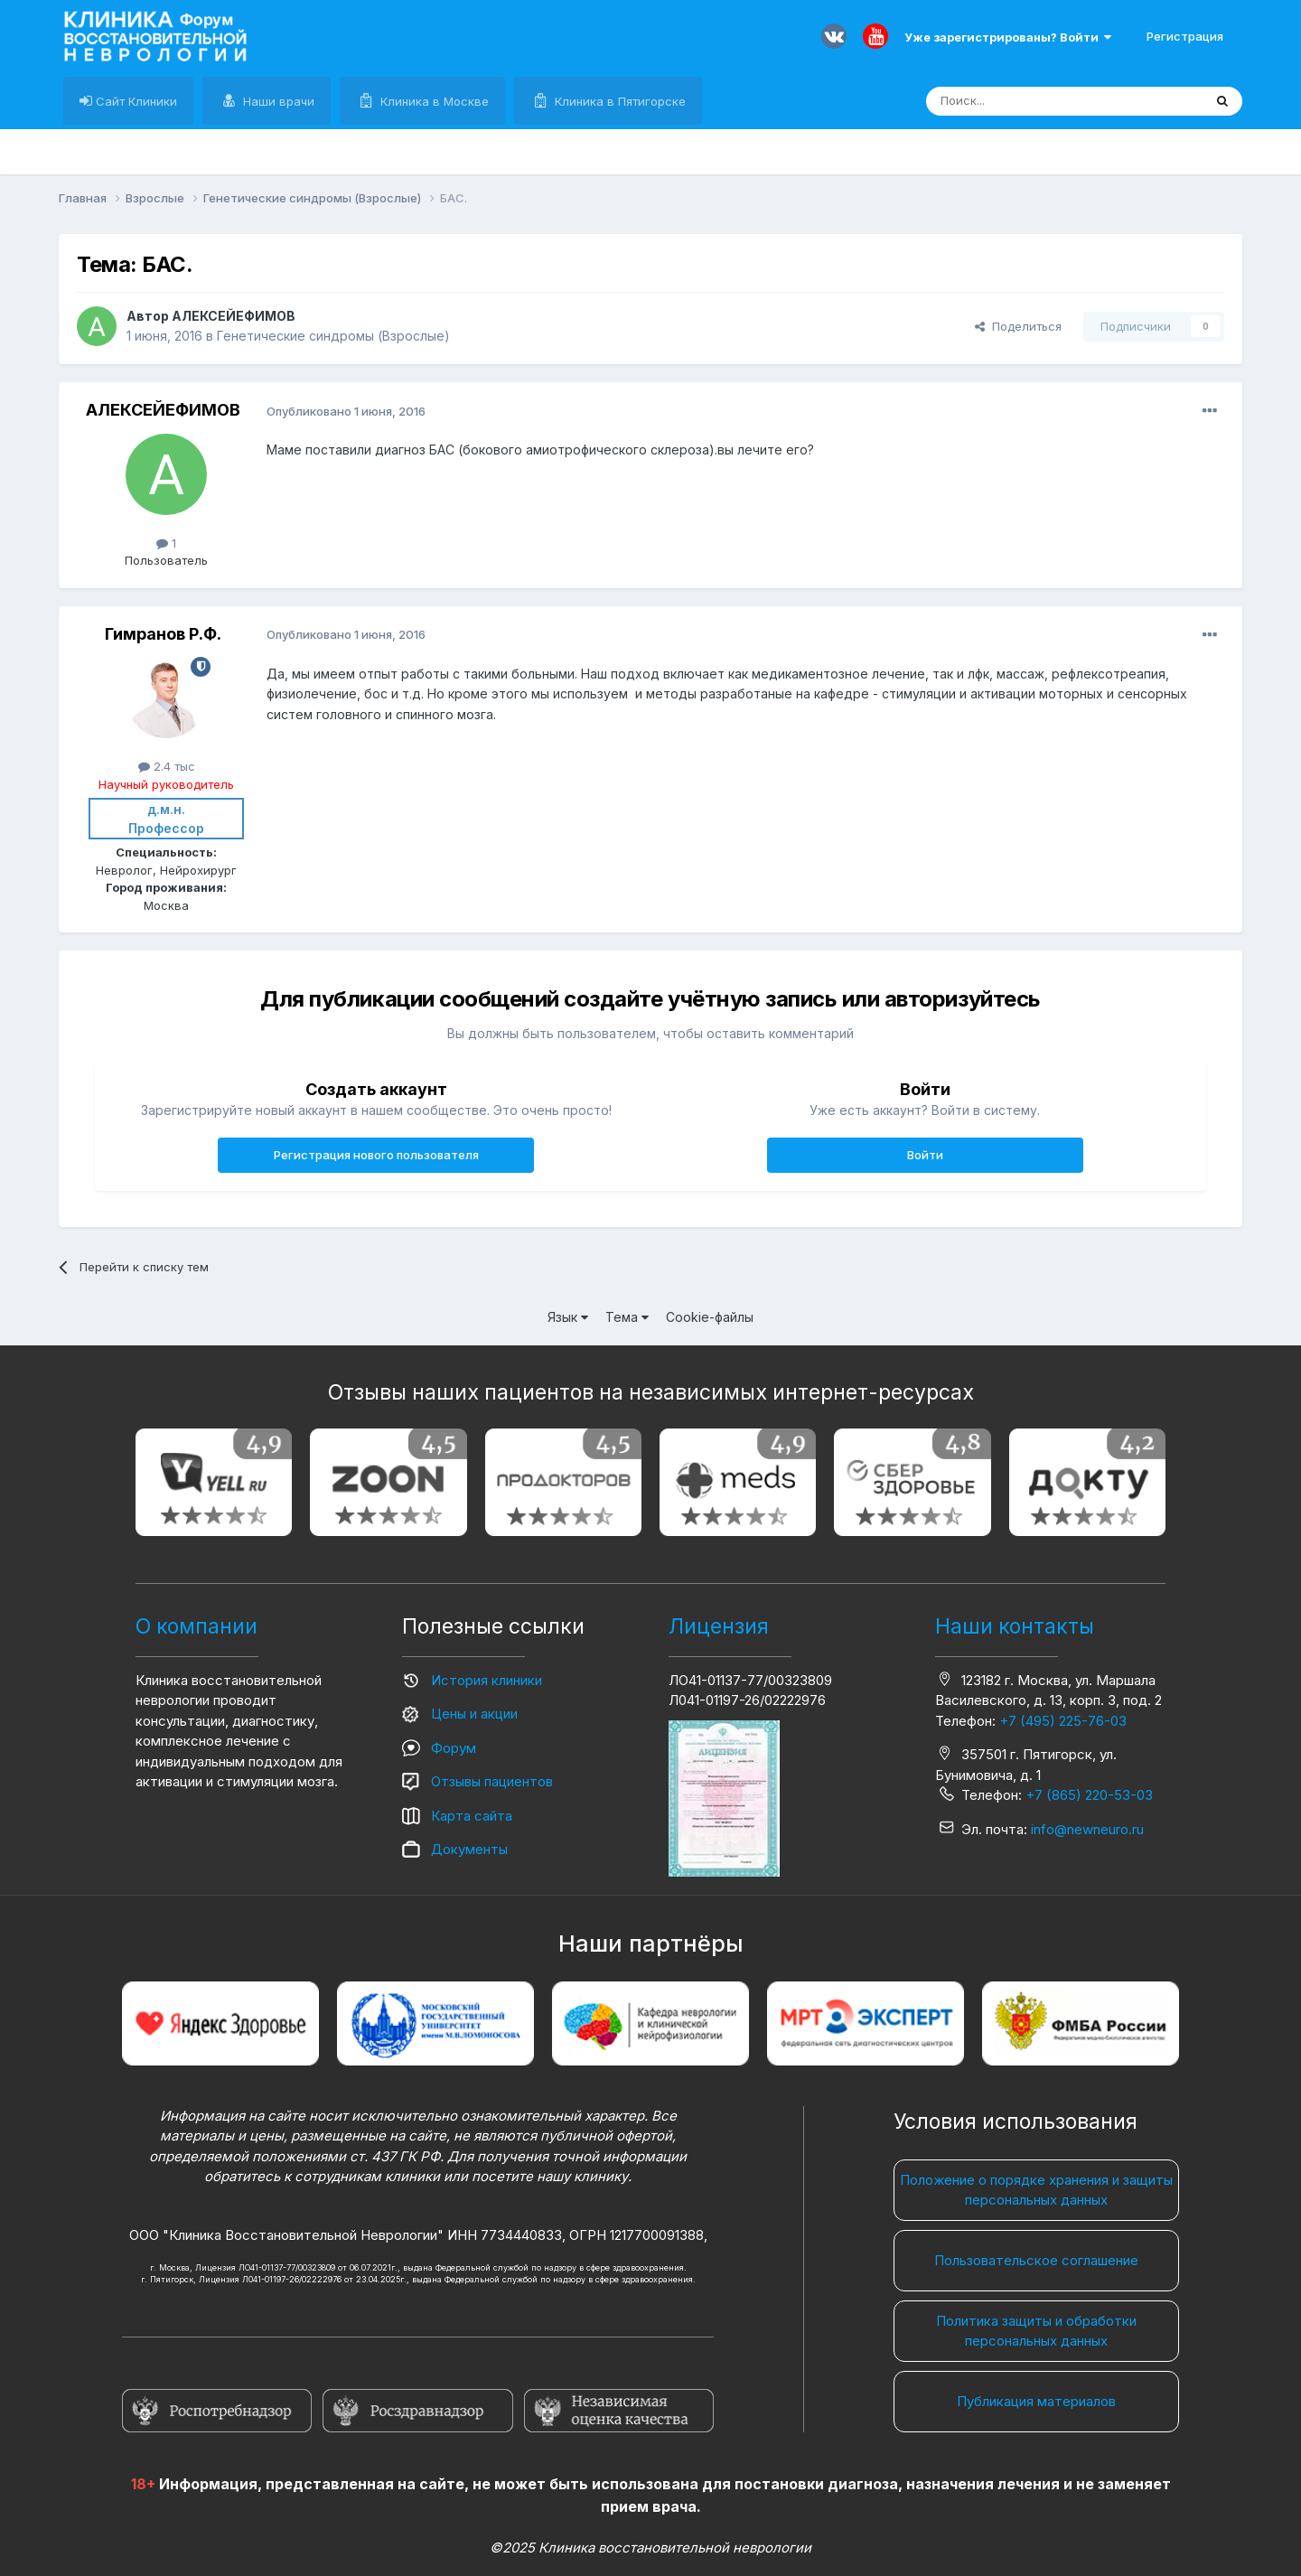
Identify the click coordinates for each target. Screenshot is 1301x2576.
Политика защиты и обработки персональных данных (1036, 2331)
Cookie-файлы (709, 1317)
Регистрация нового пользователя (376, 1154)
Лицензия (719, 1626)
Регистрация (1185, 36)
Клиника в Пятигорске (618, 101)
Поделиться (1018, 326)
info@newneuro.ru (1087, 1829)
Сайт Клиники (134, 101)
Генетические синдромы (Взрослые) (333, 335)
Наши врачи (276, 101)
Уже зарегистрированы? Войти (1007, 37)
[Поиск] (1022, 101)
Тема (627, 1317)
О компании (196, 1626)
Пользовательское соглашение (1036, 2260)
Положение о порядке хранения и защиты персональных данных (1036, 2190)
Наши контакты (1014, 1626)
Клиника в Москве (433, 101)
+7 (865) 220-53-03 (1089, 1794)
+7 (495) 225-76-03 (1063, 1720)
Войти (925, 1154)
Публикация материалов (1036, 2401)
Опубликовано (346, 411)
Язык (568, 1317)
